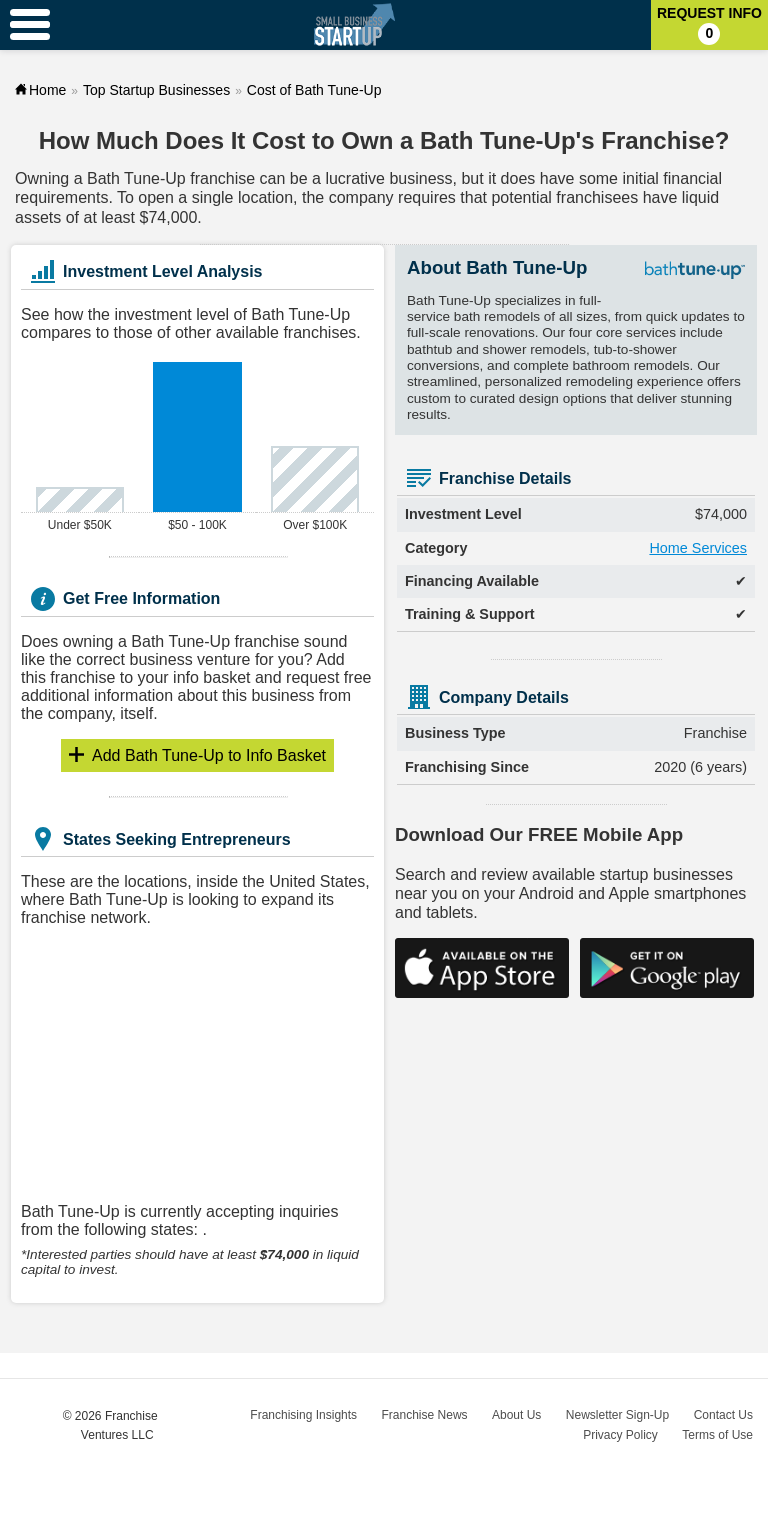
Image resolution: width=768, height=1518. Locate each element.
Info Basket (209, 755)
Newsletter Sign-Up (617, 1415)
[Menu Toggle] (30, 25)
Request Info (709, 25)
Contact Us (723, 1415)
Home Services (698, 548)
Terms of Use (717, 1435)
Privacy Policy (620, 1435)
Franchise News (425, 1415)
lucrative (355, 178)
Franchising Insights (303, 1415)
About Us (516, 1415)
